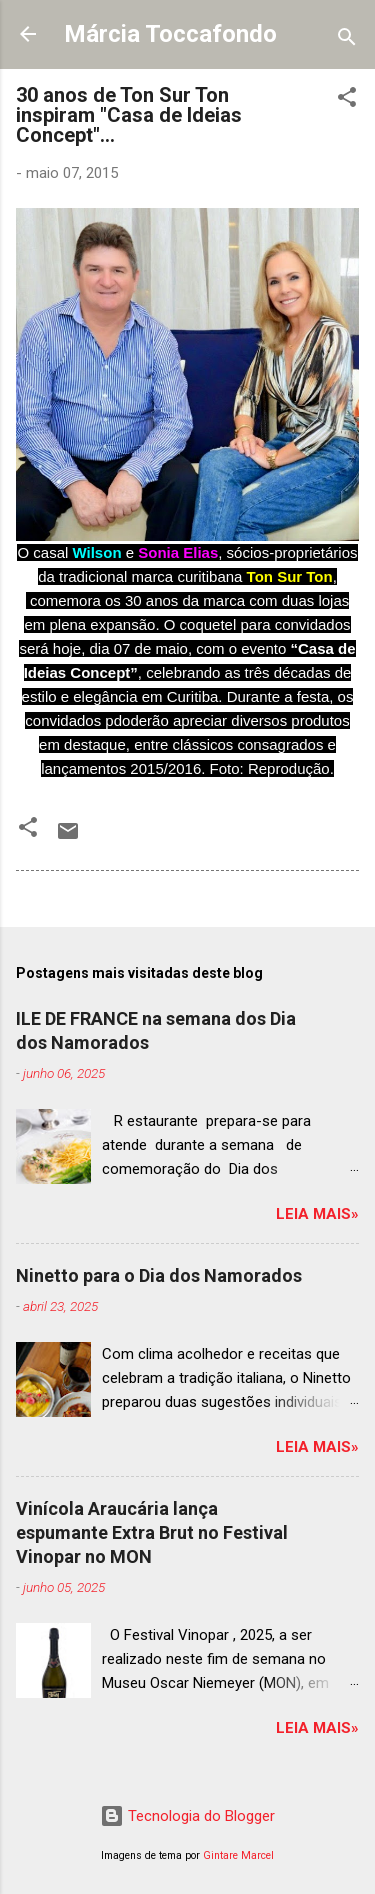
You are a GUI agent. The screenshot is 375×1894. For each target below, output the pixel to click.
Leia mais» (317, 1214)
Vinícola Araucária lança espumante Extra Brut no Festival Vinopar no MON (152, 1532)
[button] (347, 100)
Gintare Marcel (238, 1855)
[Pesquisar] (347, 40)
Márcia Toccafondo (170, 34)
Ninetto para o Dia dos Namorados (159, 1275)
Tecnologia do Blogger (187, 1816)
